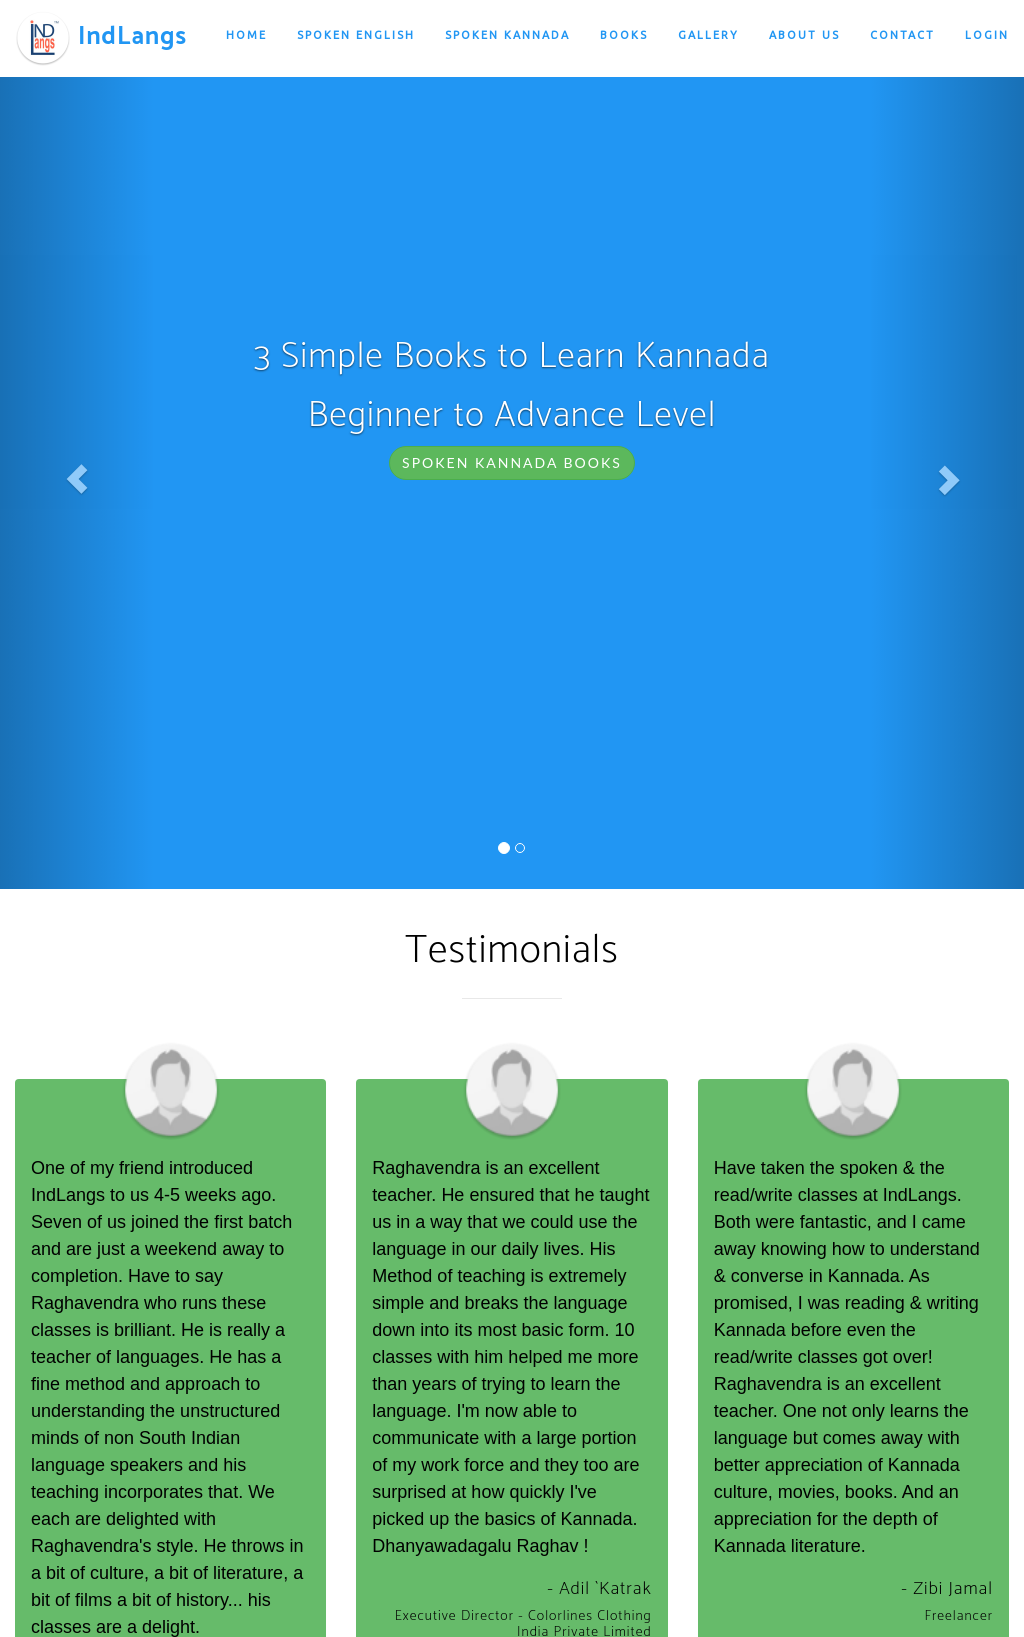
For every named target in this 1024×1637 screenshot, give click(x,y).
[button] (77, 479)
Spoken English (356, 35)
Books (624, 35)
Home (246, 35)
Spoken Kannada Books (512, 462)
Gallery (708, 35)
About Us (804, 35)
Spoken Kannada (507, 35)
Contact (902, 35)
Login (987, 35)
